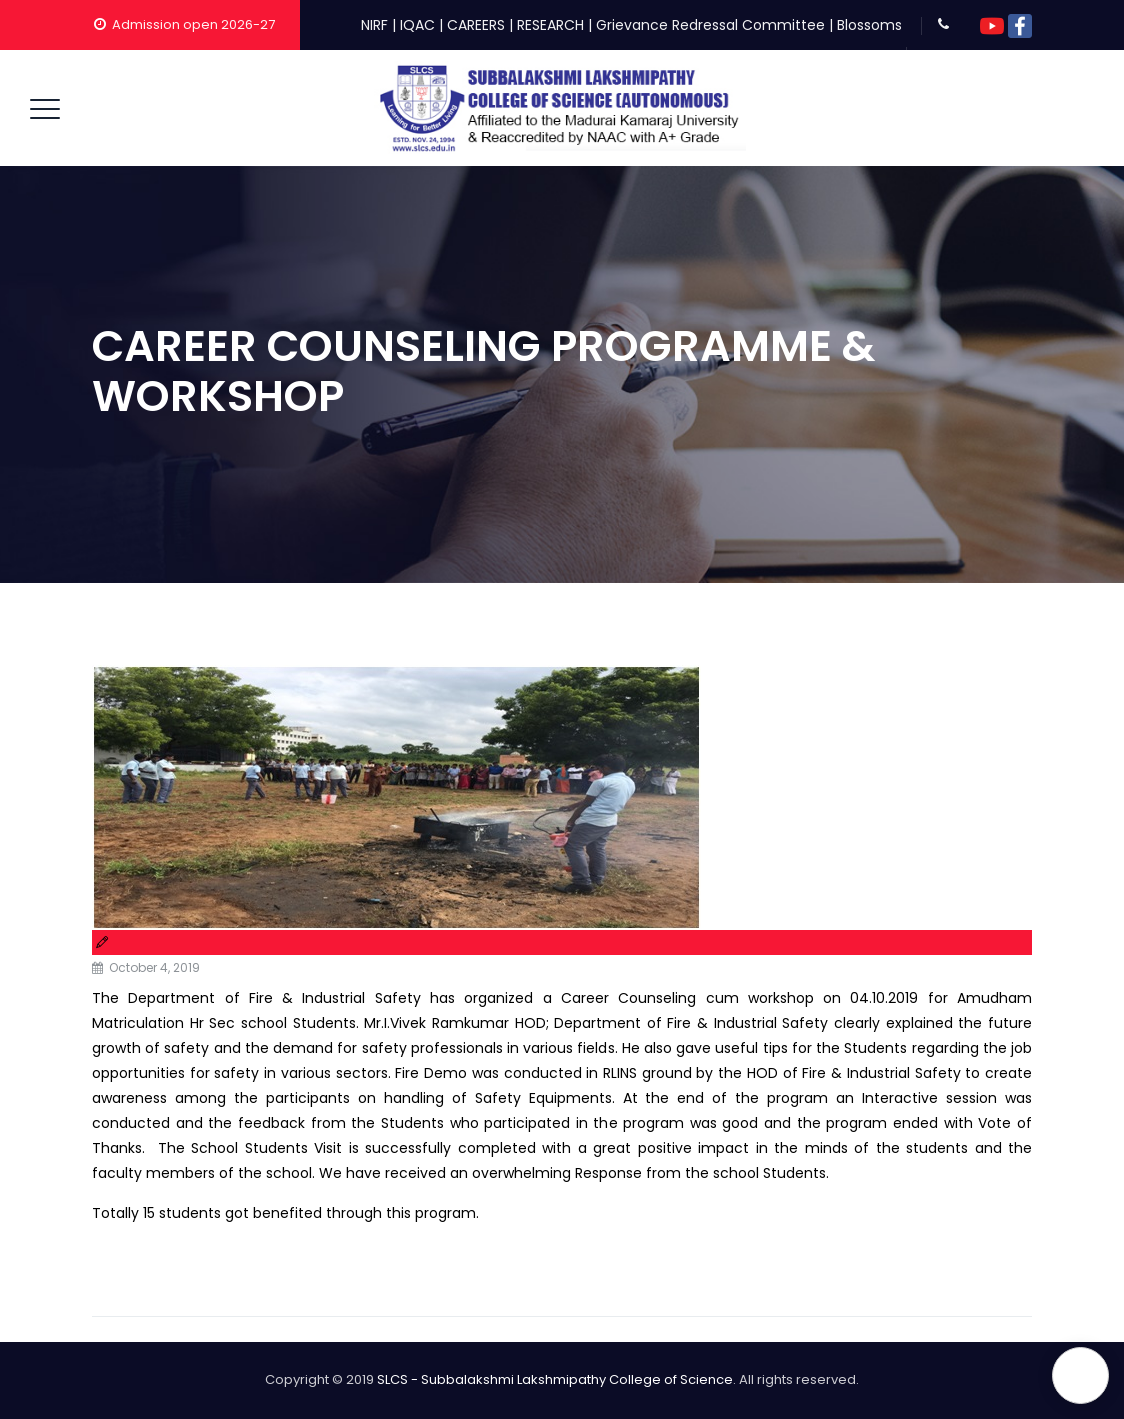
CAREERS (476, 25)
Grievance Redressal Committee (710, 25)
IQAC (417, 25)
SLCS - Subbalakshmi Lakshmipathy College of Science (555, 1379)
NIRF (374, 25)
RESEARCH (550, 25)
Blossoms (869, 25)
